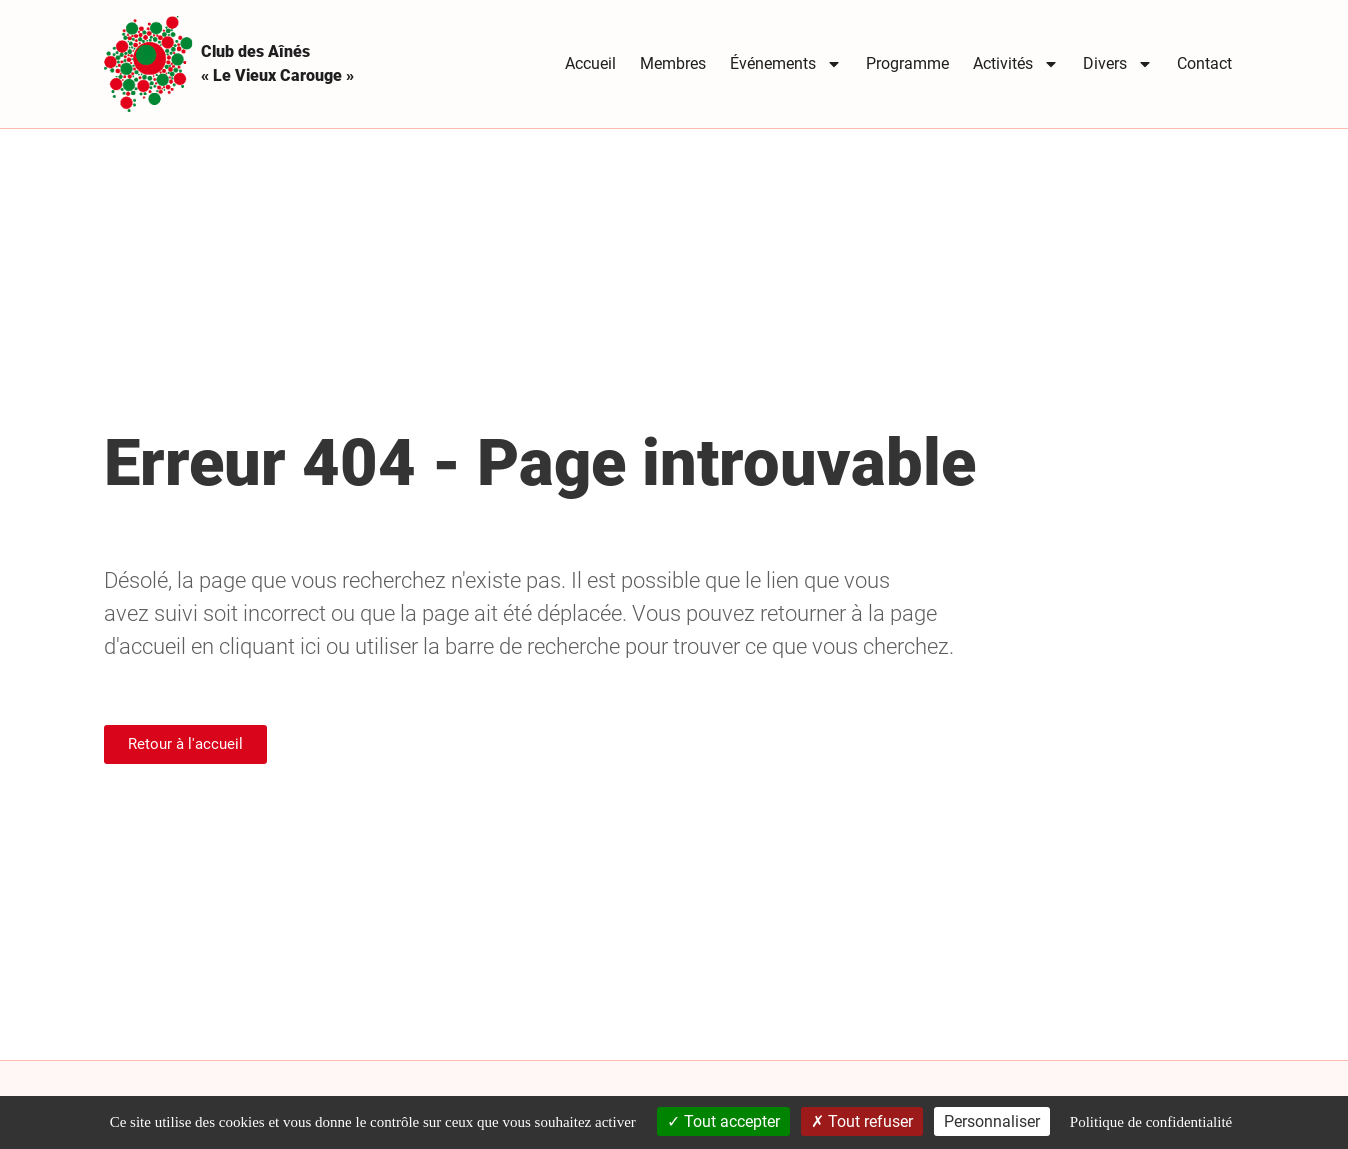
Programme (907, 63)
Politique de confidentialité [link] (1151, 1122)
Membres (673, 63)
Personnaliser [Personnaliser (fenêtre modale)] (992, 1121)
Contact (1204, 63)
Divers (1118, 64)
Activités (1016, 64)
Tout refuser (862, 1121)
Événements (786, 64)
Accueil (590, 63)
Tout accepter (723, 1121)
